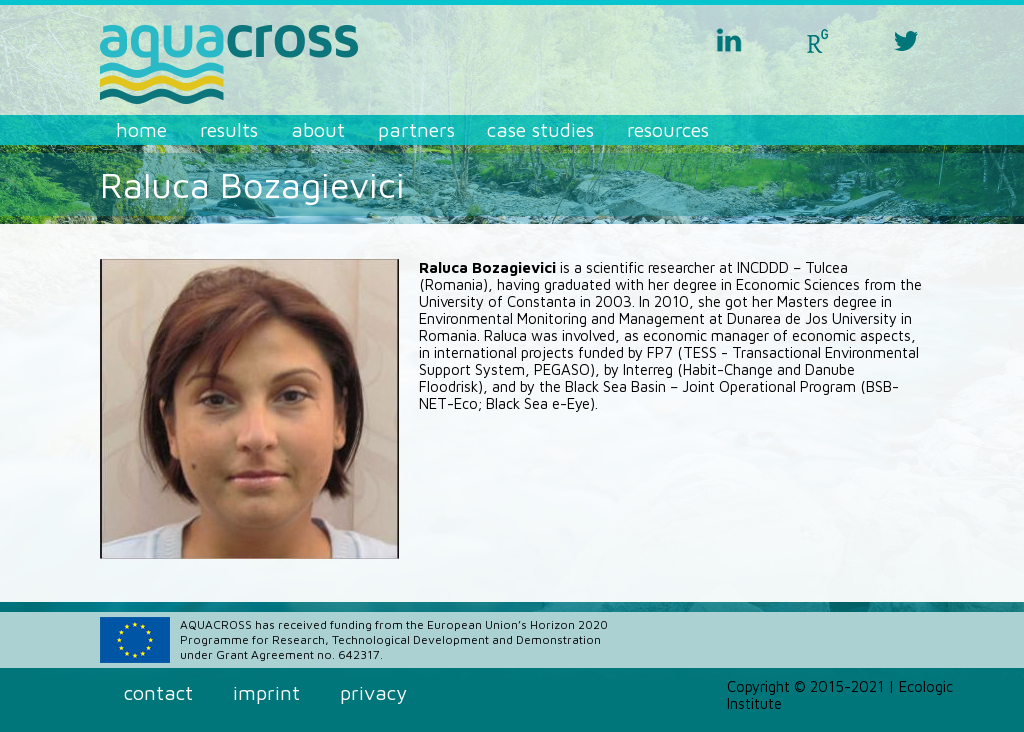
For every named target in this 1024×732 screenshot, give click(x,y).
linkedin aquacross (729, 40)
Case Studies (540, 129)
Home (141, 129)
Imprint (266, 692)
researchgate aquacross (818, 40)
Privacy (373, 692)
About (318, 129)
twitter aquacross (906, 40)
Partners (416, 129)
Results (229, 129)
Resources (668, 129)
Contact (158, 692)
